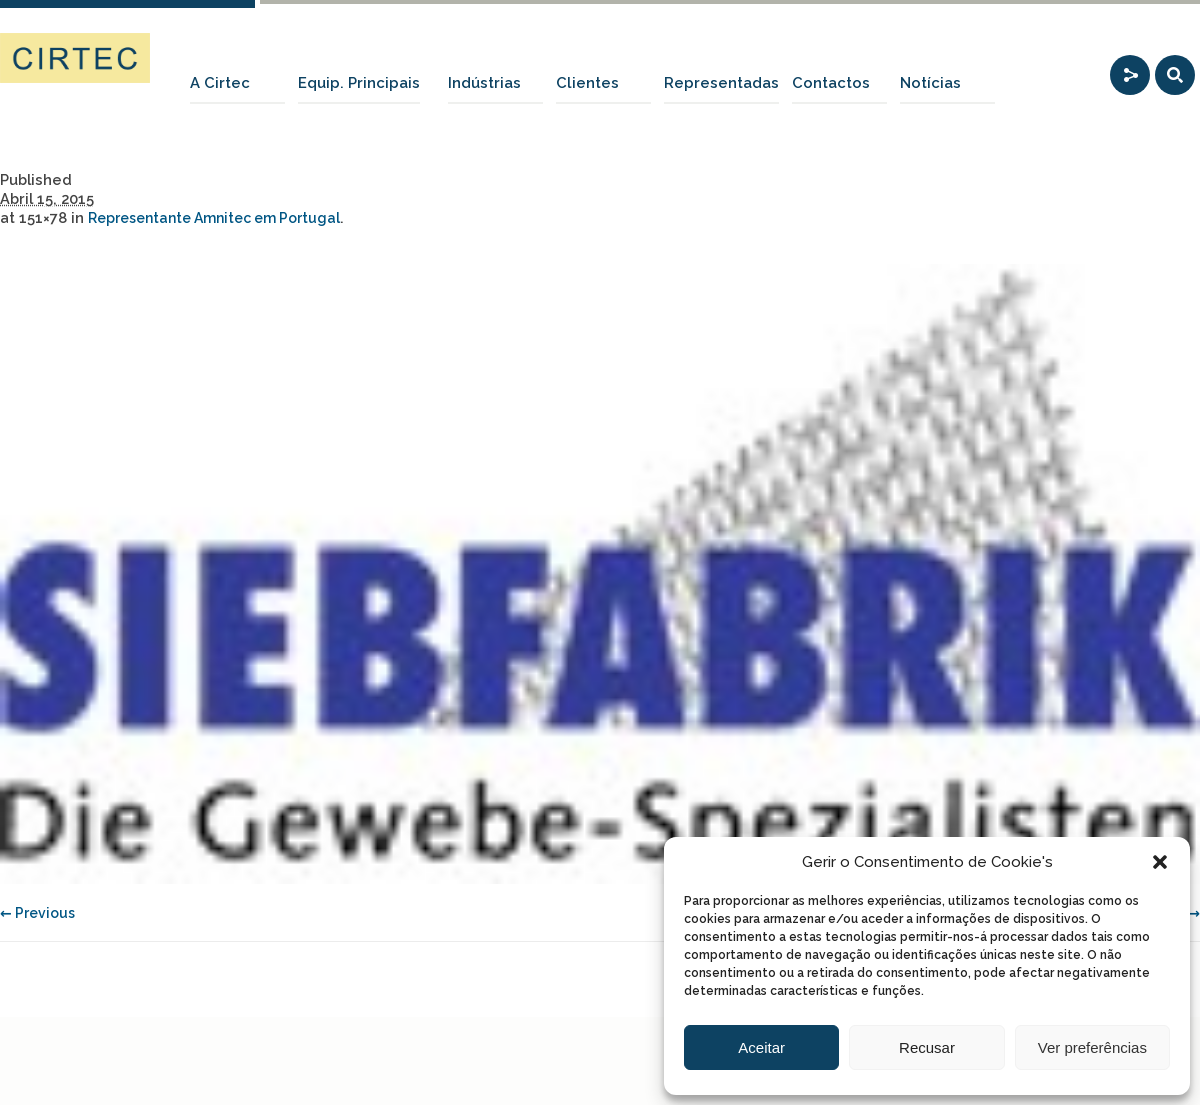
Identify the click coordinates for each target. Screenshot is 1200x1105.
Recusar (927, 1047)
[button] (1160, 862)
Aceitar (761, 1047)
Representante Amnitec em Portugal (214, 218)
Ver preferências (1092, 1047)
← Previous (37, 913)
